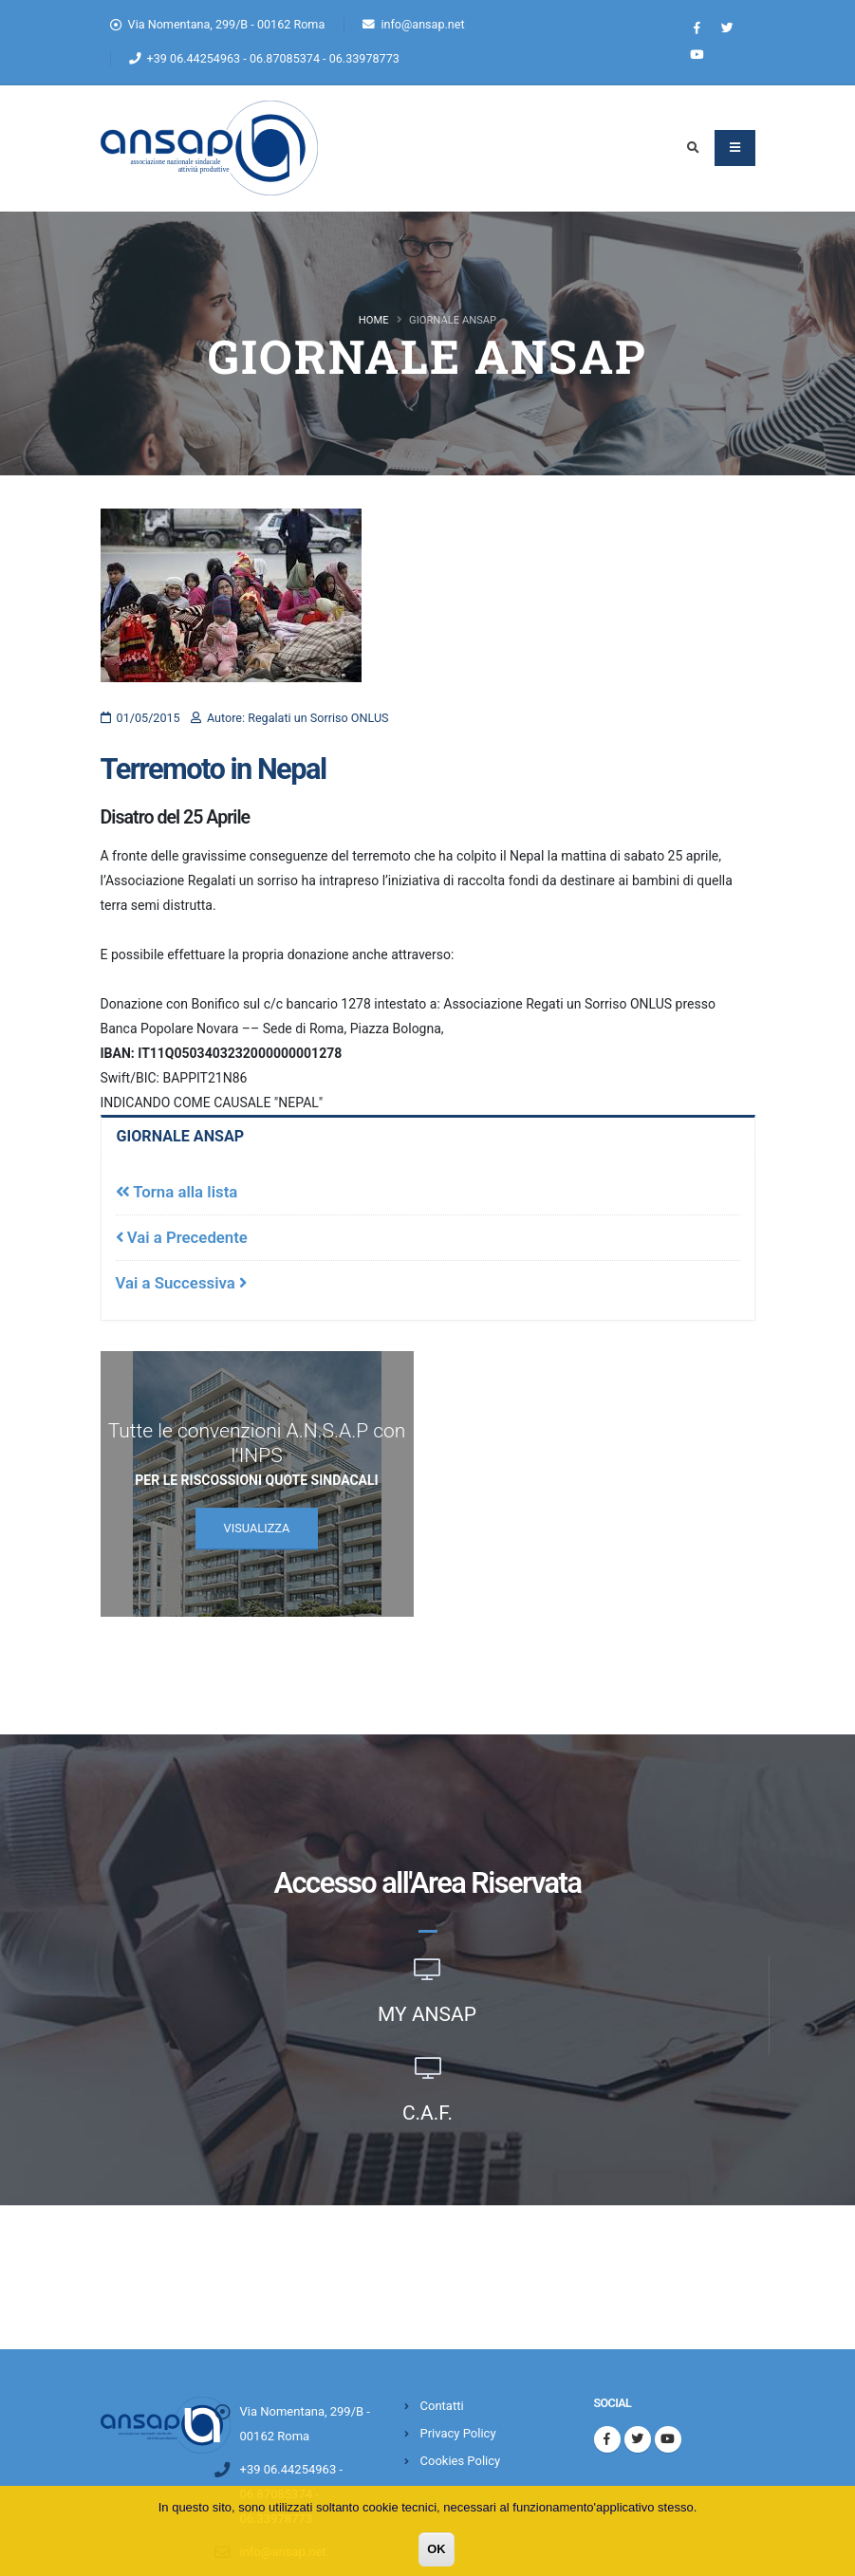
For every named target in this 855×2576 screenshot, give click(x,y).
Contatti (442, 2406)
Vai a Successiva (181, 1282)
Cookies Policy (460, 2461)
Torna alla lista (177, 1191)
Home (374, 320)
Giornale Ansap (183, 1136)
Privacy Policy (458, 2433)
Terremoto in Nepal (213, 769)
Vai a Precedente (182, 1237)
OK (436, 2549)
